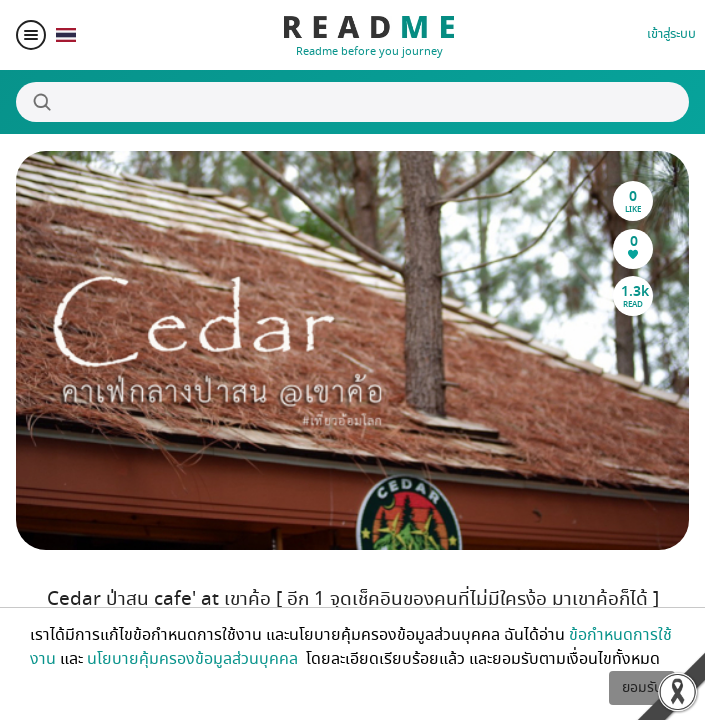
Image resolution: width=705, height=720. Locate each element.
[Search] (352, 102)
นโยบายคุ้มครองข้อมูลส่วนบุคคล (194, 659)
